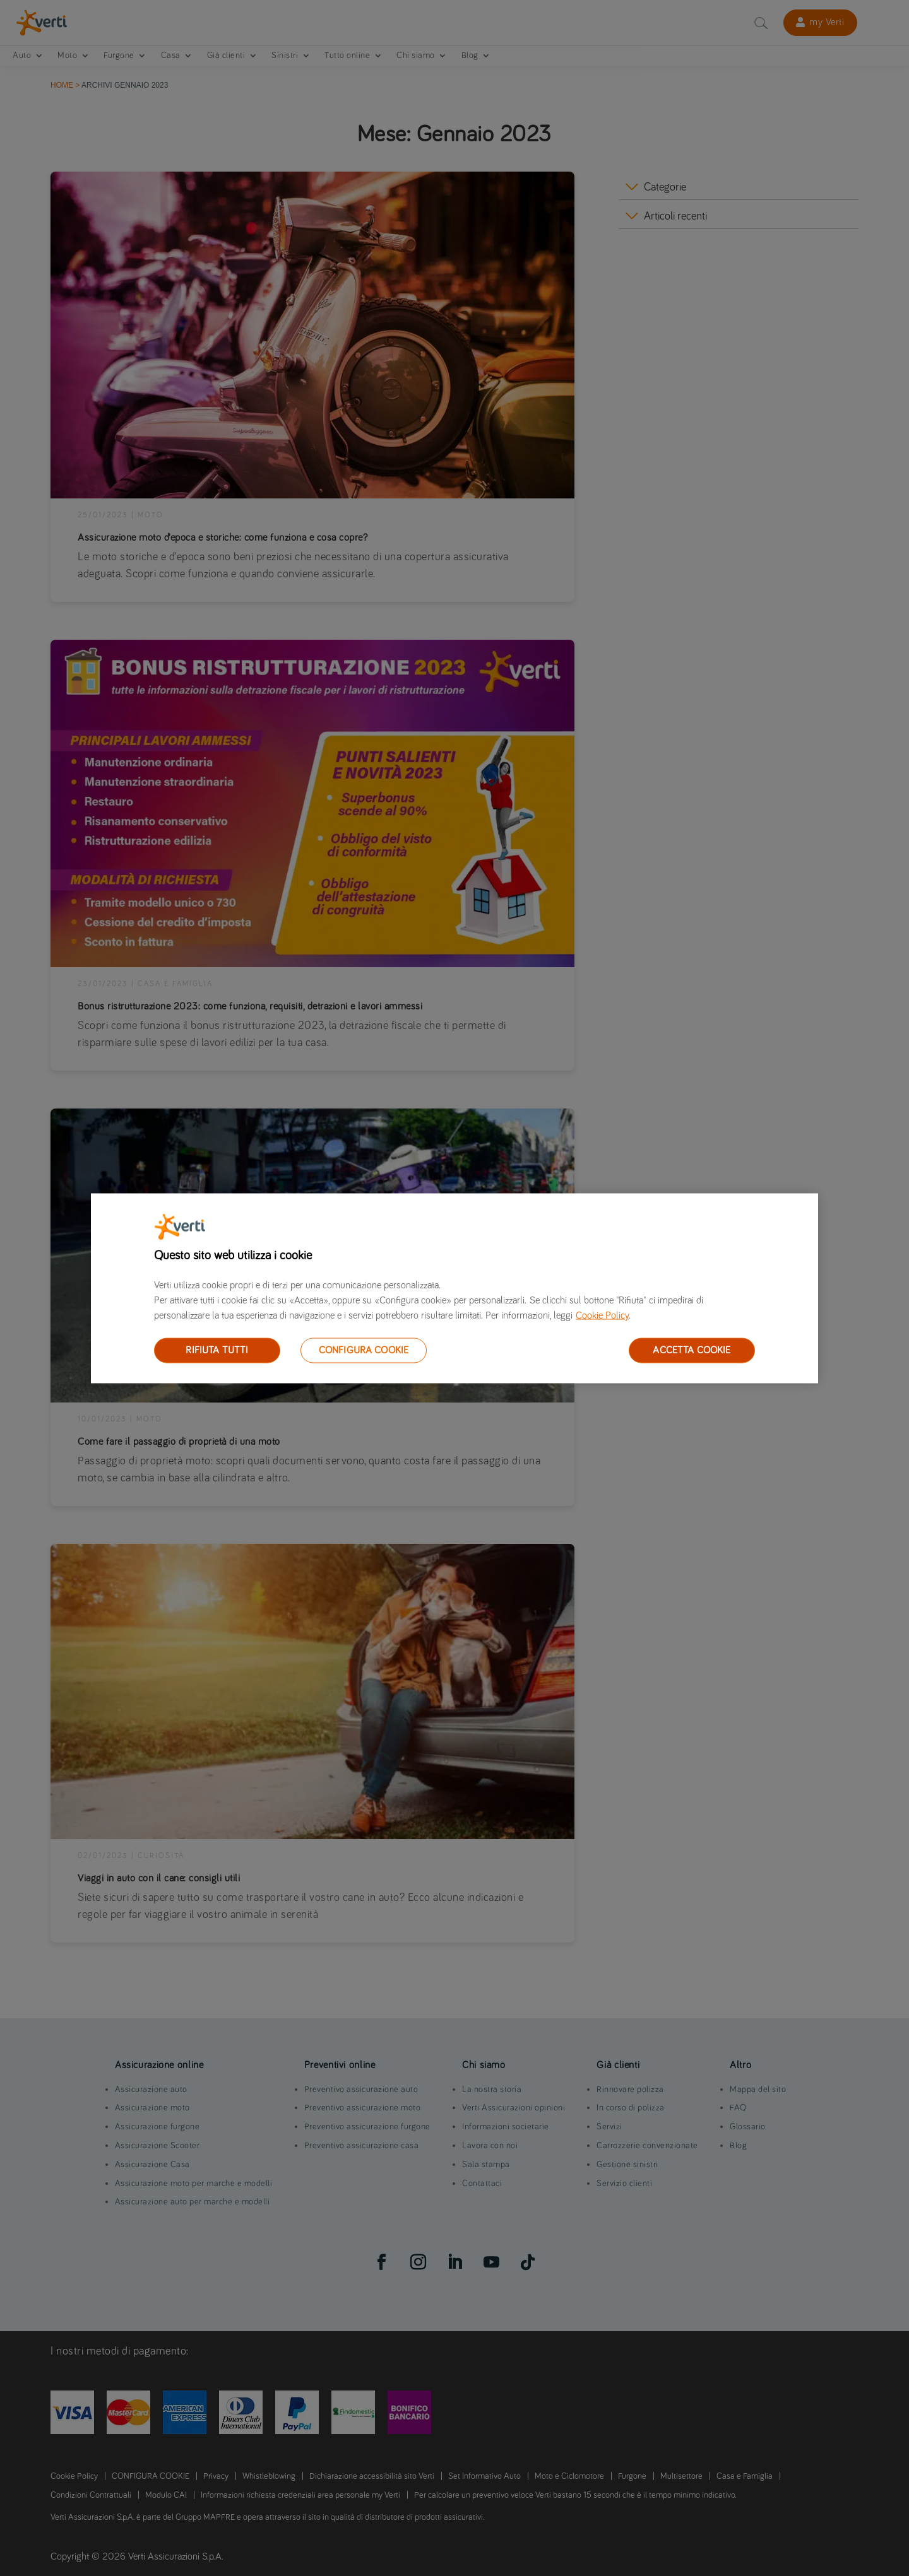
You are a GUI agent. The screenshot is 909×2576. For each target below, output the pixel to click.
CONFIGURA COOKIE (364, 1349)
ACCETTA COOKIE (691, 1349)
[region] (454, 1288)
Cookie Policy (602, 1315)
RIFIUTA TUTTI (217, 1349)
